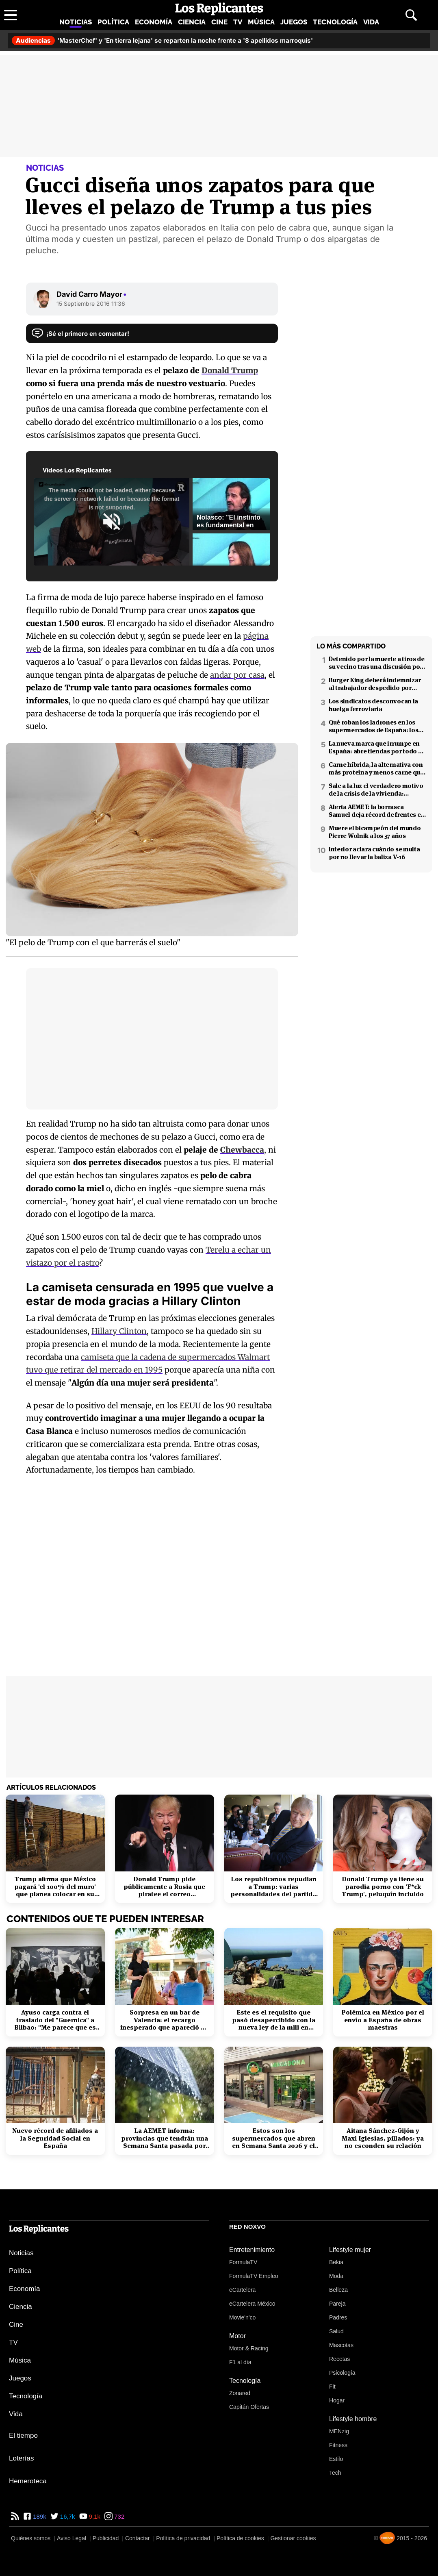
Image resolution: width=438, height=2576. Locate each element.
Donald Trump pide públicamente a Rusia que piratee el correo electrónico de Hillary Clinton (164, 1886)
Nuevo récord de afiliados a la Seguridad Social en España (55, 2138)
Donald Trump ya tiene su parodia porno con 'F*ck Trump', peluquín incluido (383, 1886)
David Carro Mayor (91, 294)
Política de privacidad (183, 2538)
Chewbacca (242, 1150)
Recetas (339, 2359)
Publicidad (106, 2538)
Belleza (338, 2290)
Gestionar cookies (293, 2538)
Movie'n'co (242, 2317)
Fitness (338, 2445)
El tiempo (23, 2435)
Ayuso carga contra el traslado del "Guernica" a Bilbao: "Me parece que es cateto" (55, 2020)
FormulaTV (243, 2262)
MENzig (339, 2431)
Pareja (337, 2303)
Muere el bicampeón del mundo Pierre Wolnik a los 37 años (375, 832)
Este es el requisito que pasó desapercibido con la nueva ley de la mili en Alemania (273, 2020)
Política (113, 22)
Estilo (336, 2459)
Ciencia (192, 22)
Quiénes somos (30, 2538)
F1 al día (240, 2362)
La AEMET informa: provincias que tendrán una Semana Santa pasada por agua (164, 2138)
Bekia (336, 2262)
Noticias (75, 22)
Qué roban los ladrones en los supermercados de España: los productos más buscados (373, 726)
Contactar (137, 2538)
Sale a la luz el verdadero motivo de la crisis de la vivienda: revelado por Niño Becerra (376, 789)
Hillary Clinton (119, 1331)
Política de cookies (240, 2538)
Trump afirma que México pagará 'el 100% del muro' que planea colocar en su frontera (55, 1886)
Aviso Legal (71, 2538)
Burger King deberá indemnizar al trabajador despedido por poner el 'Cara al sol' (375, 684)
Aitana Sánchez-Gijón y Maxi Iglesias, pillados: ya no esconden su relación (383, 2138)
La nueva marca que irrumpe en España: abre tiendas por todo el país (376, 747)
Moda (336, 2276)
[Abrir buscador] (411, 15)
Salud (336, 2331)
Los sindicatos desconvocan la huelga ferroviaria (373, 705)
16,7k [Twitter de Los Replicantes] (67, 2516)
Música (261, 22)
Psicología (342, 2372)
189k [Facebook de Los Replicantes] (38, 2516)
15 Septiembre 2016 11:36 (90, 303)
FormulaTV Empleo (253, 2276)
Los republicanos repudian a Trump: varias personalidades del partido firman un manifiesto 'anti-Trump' (273, 1886)
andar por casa (237, 675)
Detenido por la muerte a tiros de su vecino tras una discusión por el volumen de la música (377, 662)
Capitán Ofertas (249, 2407)
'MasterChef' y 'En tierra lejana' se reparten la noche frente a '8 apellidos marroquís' (162, 40)
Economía (153, 22)
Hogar (337, 2400)
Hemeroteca (28, 2481)
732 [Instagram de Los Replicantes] (118, 2516)
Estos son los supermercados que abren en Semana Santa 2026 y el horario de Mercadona (273, 2138)
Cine (219, 22)
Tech (335, 2472)
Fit (332, 2386)
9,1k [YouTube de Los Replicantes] (94, 2516)
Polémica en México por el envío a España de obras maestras (382, 2020)
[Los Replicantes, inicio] (219, 8)
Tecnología (335, 22)
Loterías (21, 2458)
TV (237, 22)
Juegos (293, 22)
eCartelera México (252, 2303)
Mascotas (341, 2345)
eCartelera (242, 2290)
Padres (338, 2317)
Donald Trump (230, 370)
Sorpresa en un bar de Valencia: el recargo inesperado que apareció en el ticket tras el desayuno (164, 2020)
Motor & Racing (248, 2348)
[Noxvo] (387, 2538)
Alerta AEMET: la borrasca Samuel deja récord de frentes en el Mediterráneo (377, 810)
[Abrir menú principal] (10, 15)
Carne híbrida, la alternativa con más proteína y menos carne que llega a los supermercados (376, 768)
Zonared (239, 2393)
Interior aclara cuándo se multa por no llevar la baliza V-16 (374, 853)
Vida (371, 22)
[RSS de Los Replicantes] (15, 2516)
